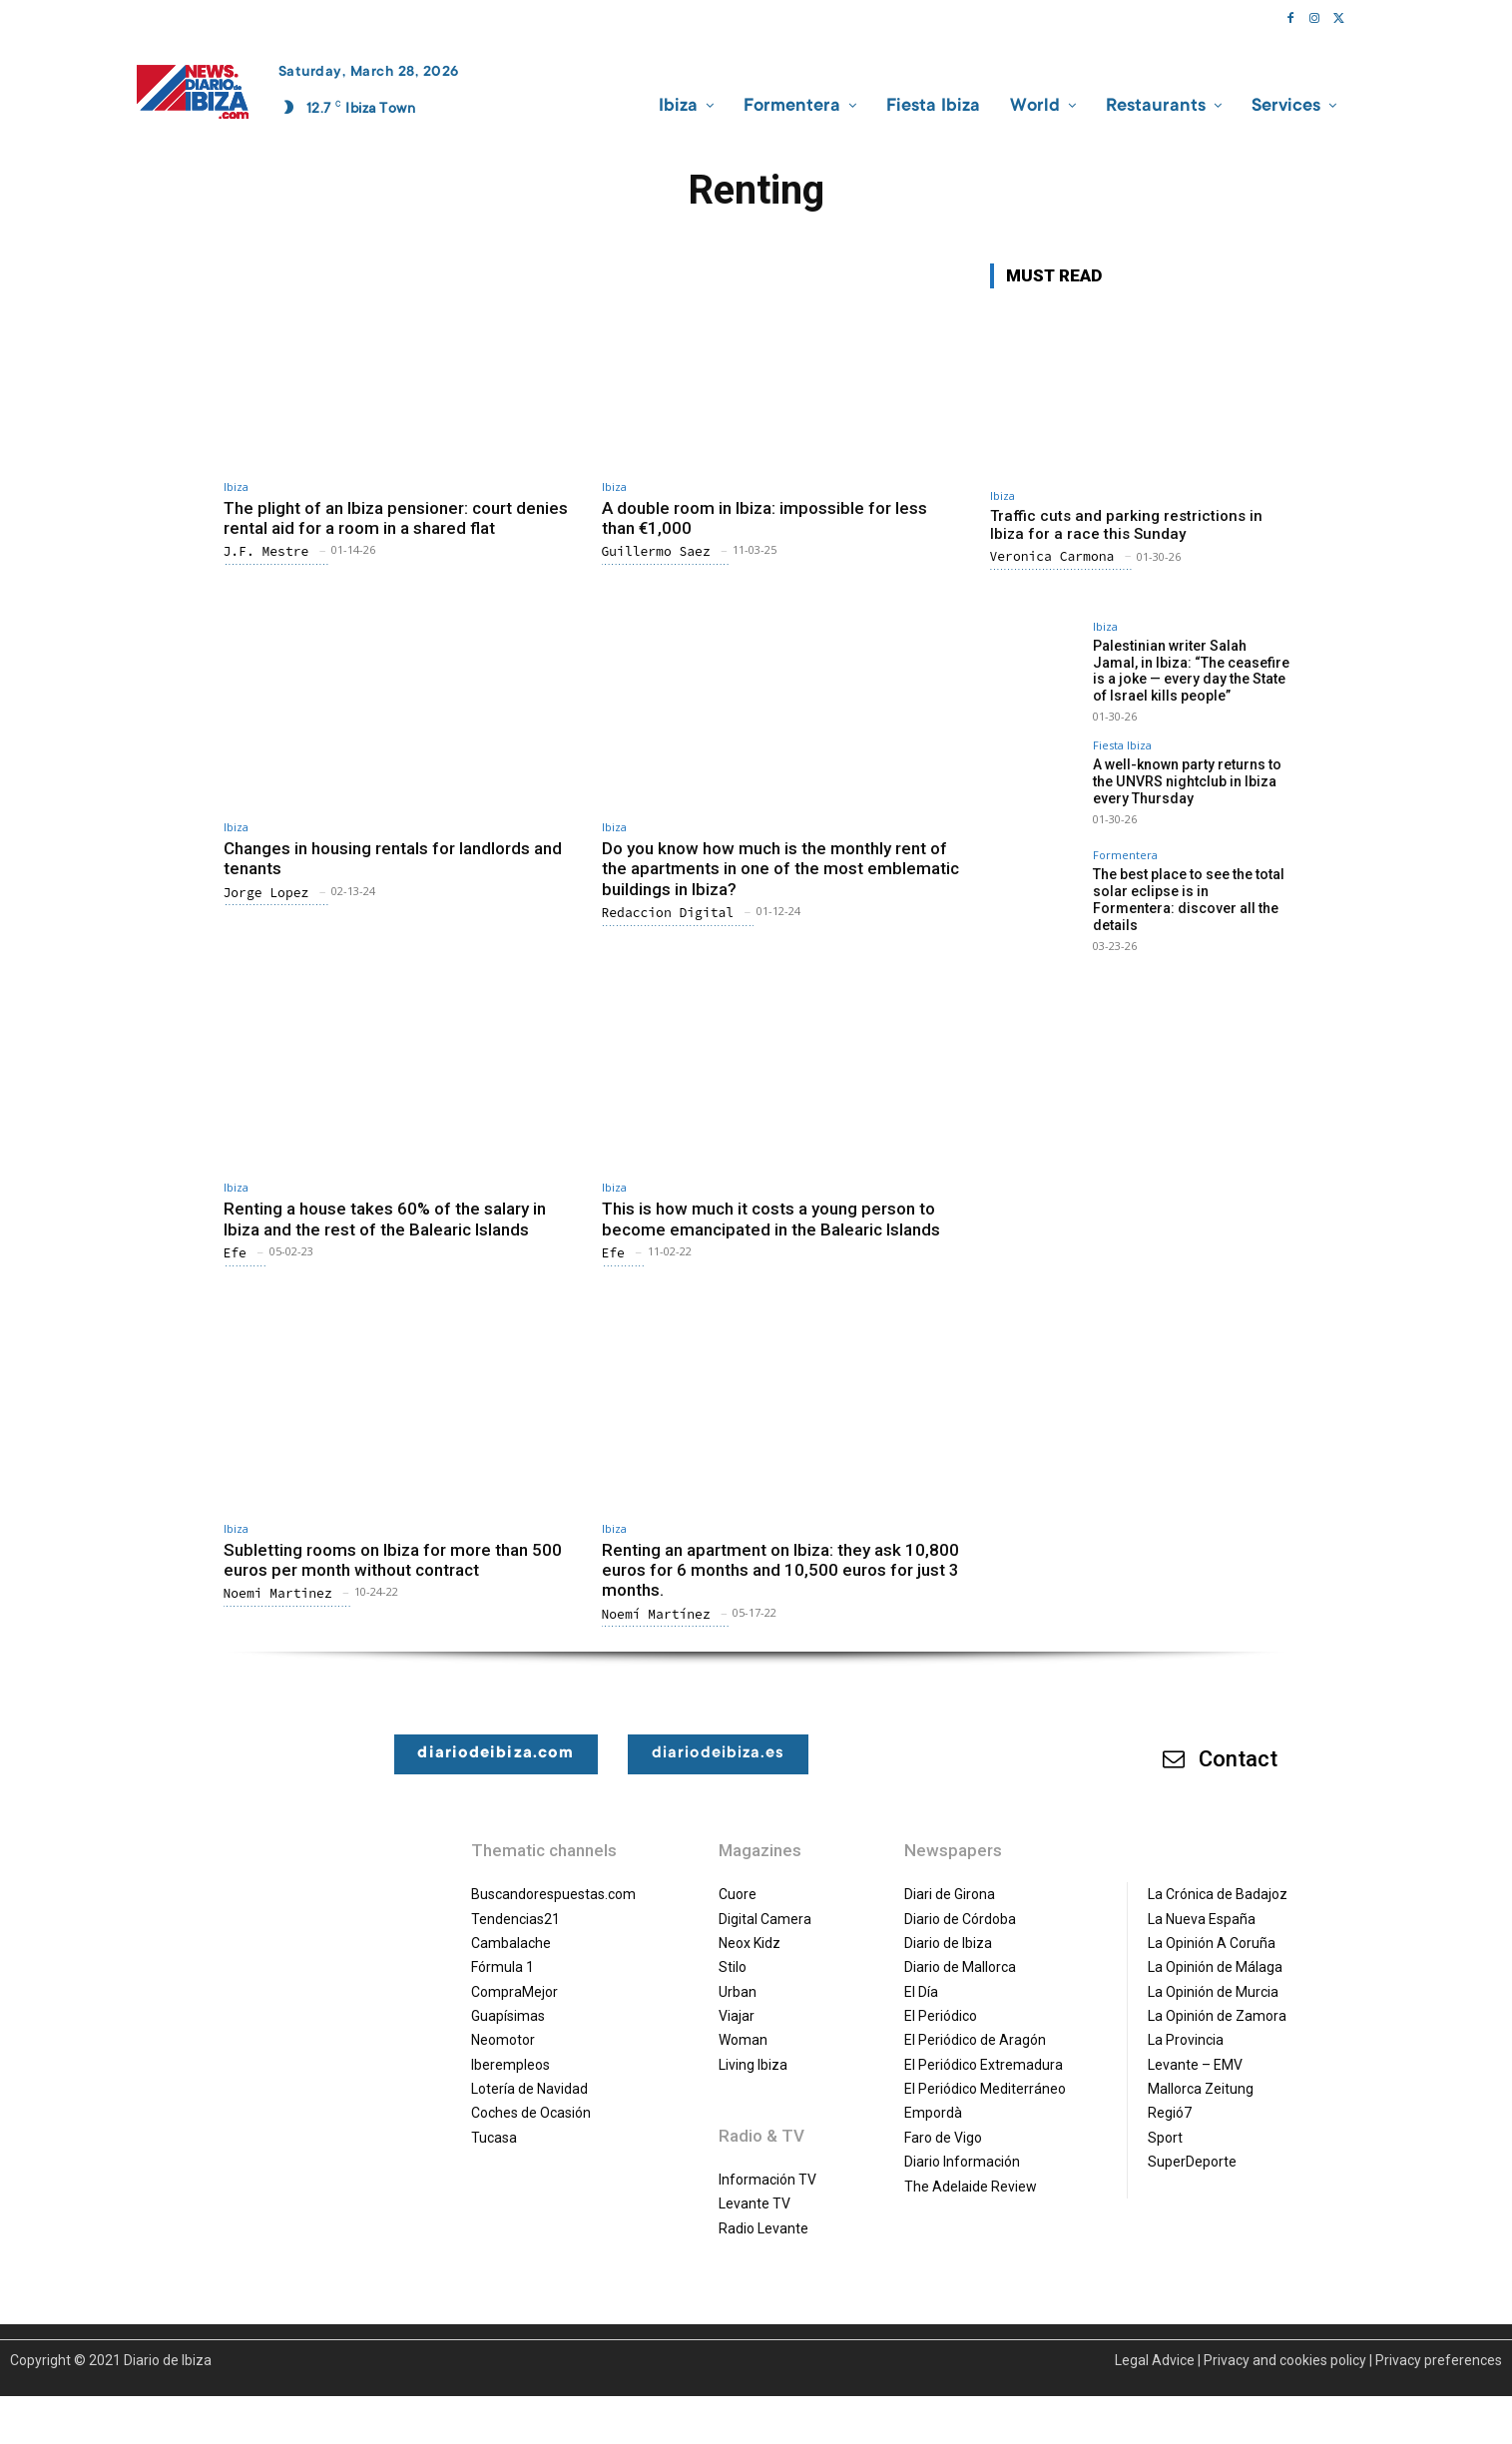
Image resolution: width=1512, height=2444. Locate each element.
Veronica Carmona (1052, 556)
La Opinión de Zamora (1217, 2016)
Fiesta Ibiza (1122, 744)
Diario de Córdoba (960, 1919)
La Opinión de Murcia (1213, 1992)
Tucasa (494, 2138)
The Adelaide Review (970, 2187)
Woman (743, 2040)
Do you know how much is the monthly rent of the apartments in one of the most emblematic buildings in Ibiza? (780, 868)
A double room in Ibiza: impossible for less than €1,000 (764, 518)
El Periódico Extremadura (983, 2065)
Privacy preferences (1438, 2360)
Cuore (737, 1894)
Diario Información (962, 2162)
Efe (235, 1252)
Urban (737, 1992)
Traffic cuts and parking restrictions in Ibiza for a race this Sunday (1126, 525)
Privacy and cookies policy (1285, 2360)
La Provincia (1186, 2040)
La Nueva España (1202, 1919)
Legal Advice (1155, 2360)
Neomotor (503, 2040)
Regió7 (1170, 2113)
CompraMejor (514, 1992)
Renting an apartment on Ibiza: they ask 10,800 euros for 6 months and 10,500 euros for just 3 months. (780, 1570)
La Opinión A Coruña (1211, 1943)
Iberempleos (510, 2065)
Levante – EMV (1195, 2065)
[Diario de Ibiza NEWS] (193, 92)
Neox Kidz (749, 1943)
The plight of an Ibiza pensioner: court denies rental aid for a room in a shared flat (396, 518)
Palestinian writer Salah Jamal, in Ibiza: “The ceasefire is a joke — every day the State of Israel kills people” (1191, 671)
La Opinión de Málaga (1215, 1967)
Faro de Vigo (943, 2138)
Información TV (767, 2180)
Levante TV (754, 2203)
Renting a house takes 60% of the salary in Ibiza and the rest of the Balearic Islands (385, 1218)
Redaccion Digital (668, 912)
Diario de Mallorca (960, 1967)
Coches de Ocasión (531, 2113)
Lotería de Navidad (529, 2089)
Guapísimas (508, 2016)
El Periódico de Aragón (975, 2040)
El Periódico (940, 2016)
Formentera (1125, 854)
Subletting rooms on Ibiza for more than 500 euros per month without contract (393, 1560)
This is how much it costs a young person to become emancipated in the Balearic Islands (771, 1218)
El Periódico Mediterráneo (985, 2089)
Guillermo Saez (656, 551)
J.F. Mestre (266, 551)
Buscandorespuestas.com (553, 1894)
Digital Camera (765, 1919)
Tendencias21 (515, 1919)
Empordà (933, 2113)
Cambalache (511, 1943)
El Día (921, 1992)
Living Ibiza (753, 2065)
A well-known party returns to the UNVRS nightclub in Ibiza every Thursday (1187, 781)
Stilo (733, 1967)
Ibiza (236, 486)
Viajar (737, 2016)
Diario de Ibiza (948, 1943)
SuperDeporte (1192, 2162)
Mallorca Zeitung (1201, 2089)
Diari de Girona (949, 1894)
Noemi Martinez (278, 1593)
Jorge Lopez (266, 892)
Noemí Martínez (656, 1614)
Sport (1165, 2138)
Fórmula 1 (502, 1967)
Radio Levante (763, 2228)
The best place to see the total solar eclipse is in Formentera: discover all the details (1188, 899)
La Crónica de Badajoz (1217, 1894)
